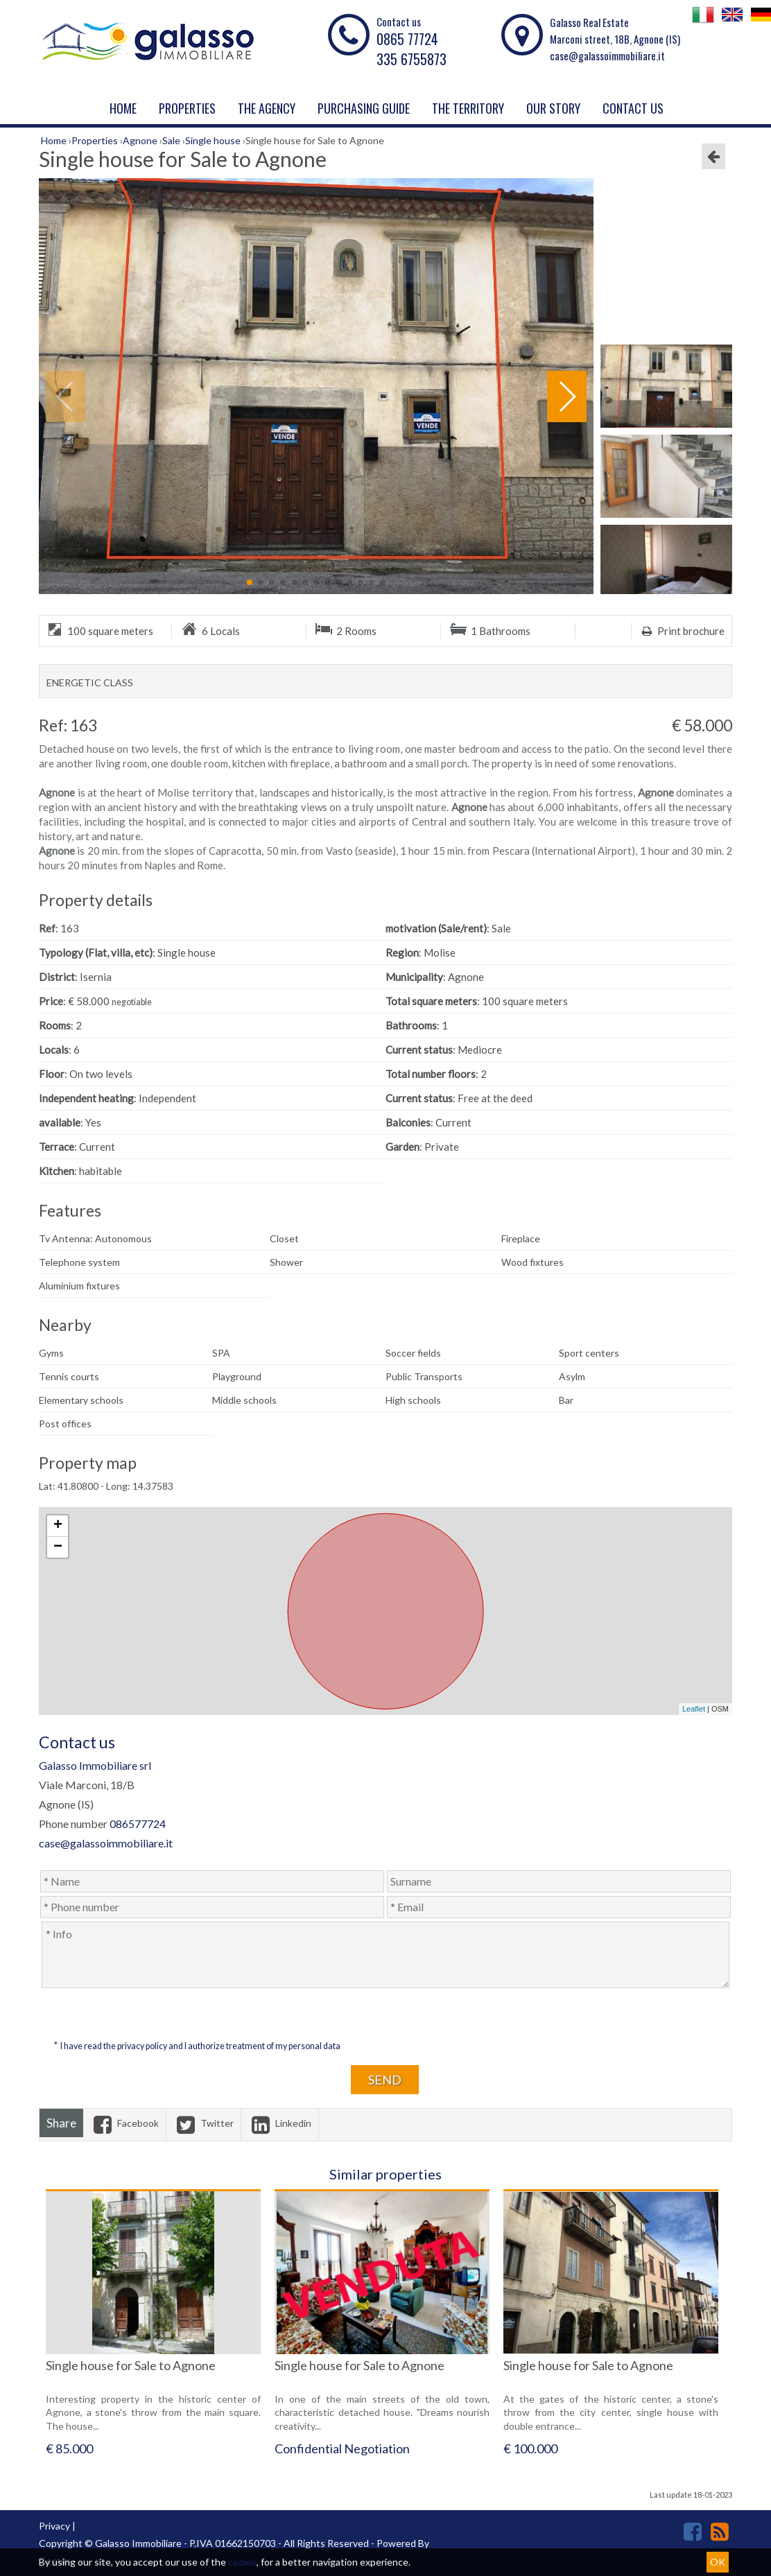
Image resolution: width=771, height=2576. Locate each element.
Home (123, 108)
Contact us (633, 108)
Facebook (124, 2123)
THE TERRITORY (468, 108)
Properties (187, 108)
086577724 (138, 1823)
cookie (242, 2562)
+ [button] (57, 1525)
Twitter (203, 2123)
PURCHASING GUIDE (364, 108)
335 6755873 (411, 59)
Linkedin (279, 2123)
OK (717, 2562)
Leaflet (693, 1709)
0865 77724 (407, 38)
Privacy (54, 2526)
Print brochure (682, 631)
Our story (553, 108)
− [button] (57, 1547)
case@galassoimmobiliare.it (607, 55)
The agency (266, 108)
